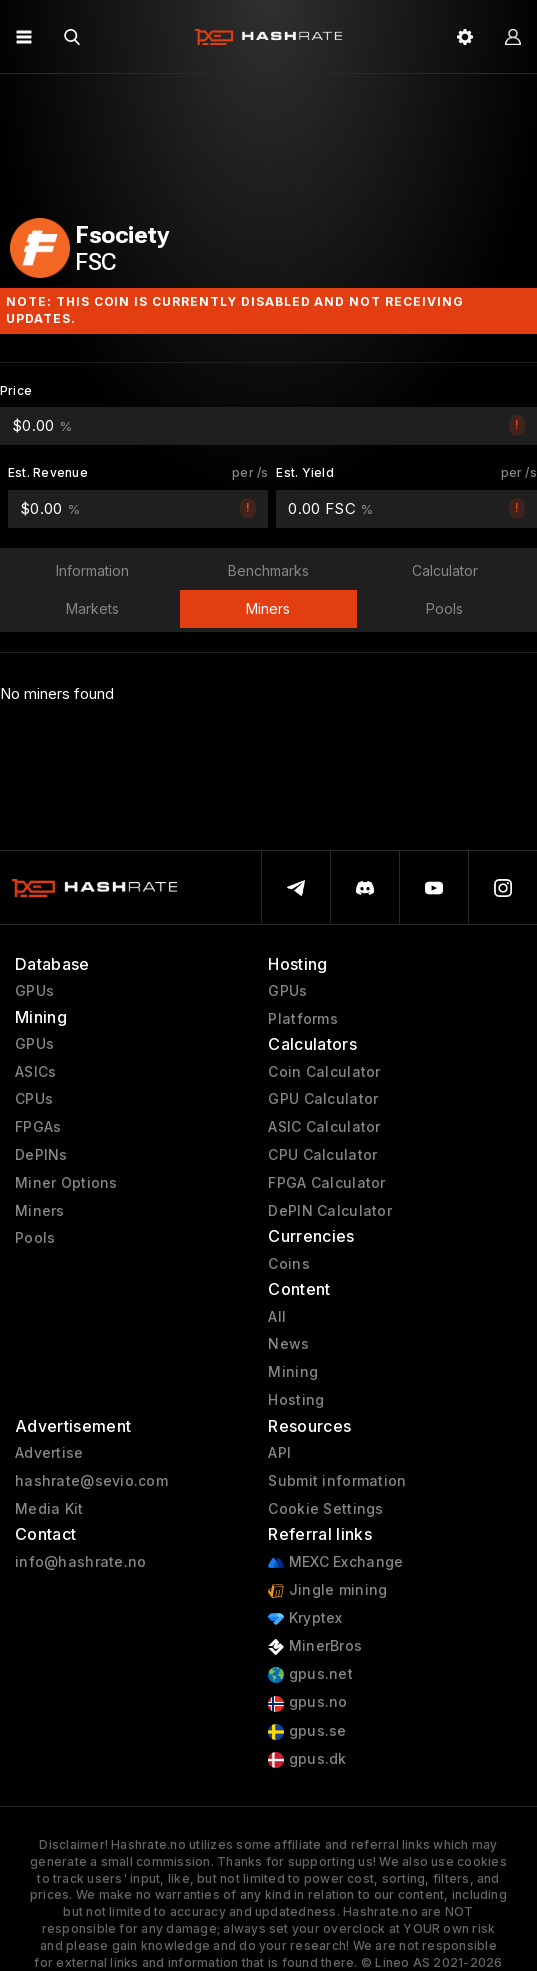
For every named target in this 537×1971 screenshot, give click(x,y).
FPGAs (38, 1127)
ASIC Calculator (324, 1127)
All (277, 1317)
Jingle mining (327, 1590)
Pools (35, 1238)
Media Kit (49, 1509)
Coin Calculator (324, 1072)
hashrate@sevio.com (91, 1481)
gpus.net (310, 1674)
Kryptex (305, 1618)
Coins (288, 1264)
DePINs (41, 1155)
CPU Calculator (322, 1155)
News (288, 1344)
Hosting (296, 1400)
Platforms (303, 1019)
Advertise (49, 1453)
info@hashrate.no (80, 1562)
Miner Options (66, 1183)
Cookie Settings (325, 1509)
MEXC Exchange (335, 1562)
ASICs (35, 1072)
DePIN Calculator (329, 1211)
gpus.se (307, 1731)
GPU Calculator (323, 1099)
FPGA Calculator (326, 1183)
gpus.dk (307, 1759)
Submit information (337, 1481)
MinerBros (315, 1646)
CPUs (34, 1099)
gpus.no (307, 1702)
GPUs (34, 991)
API (279, 1453)
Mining (293, 1372)
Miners (40, 1211)
